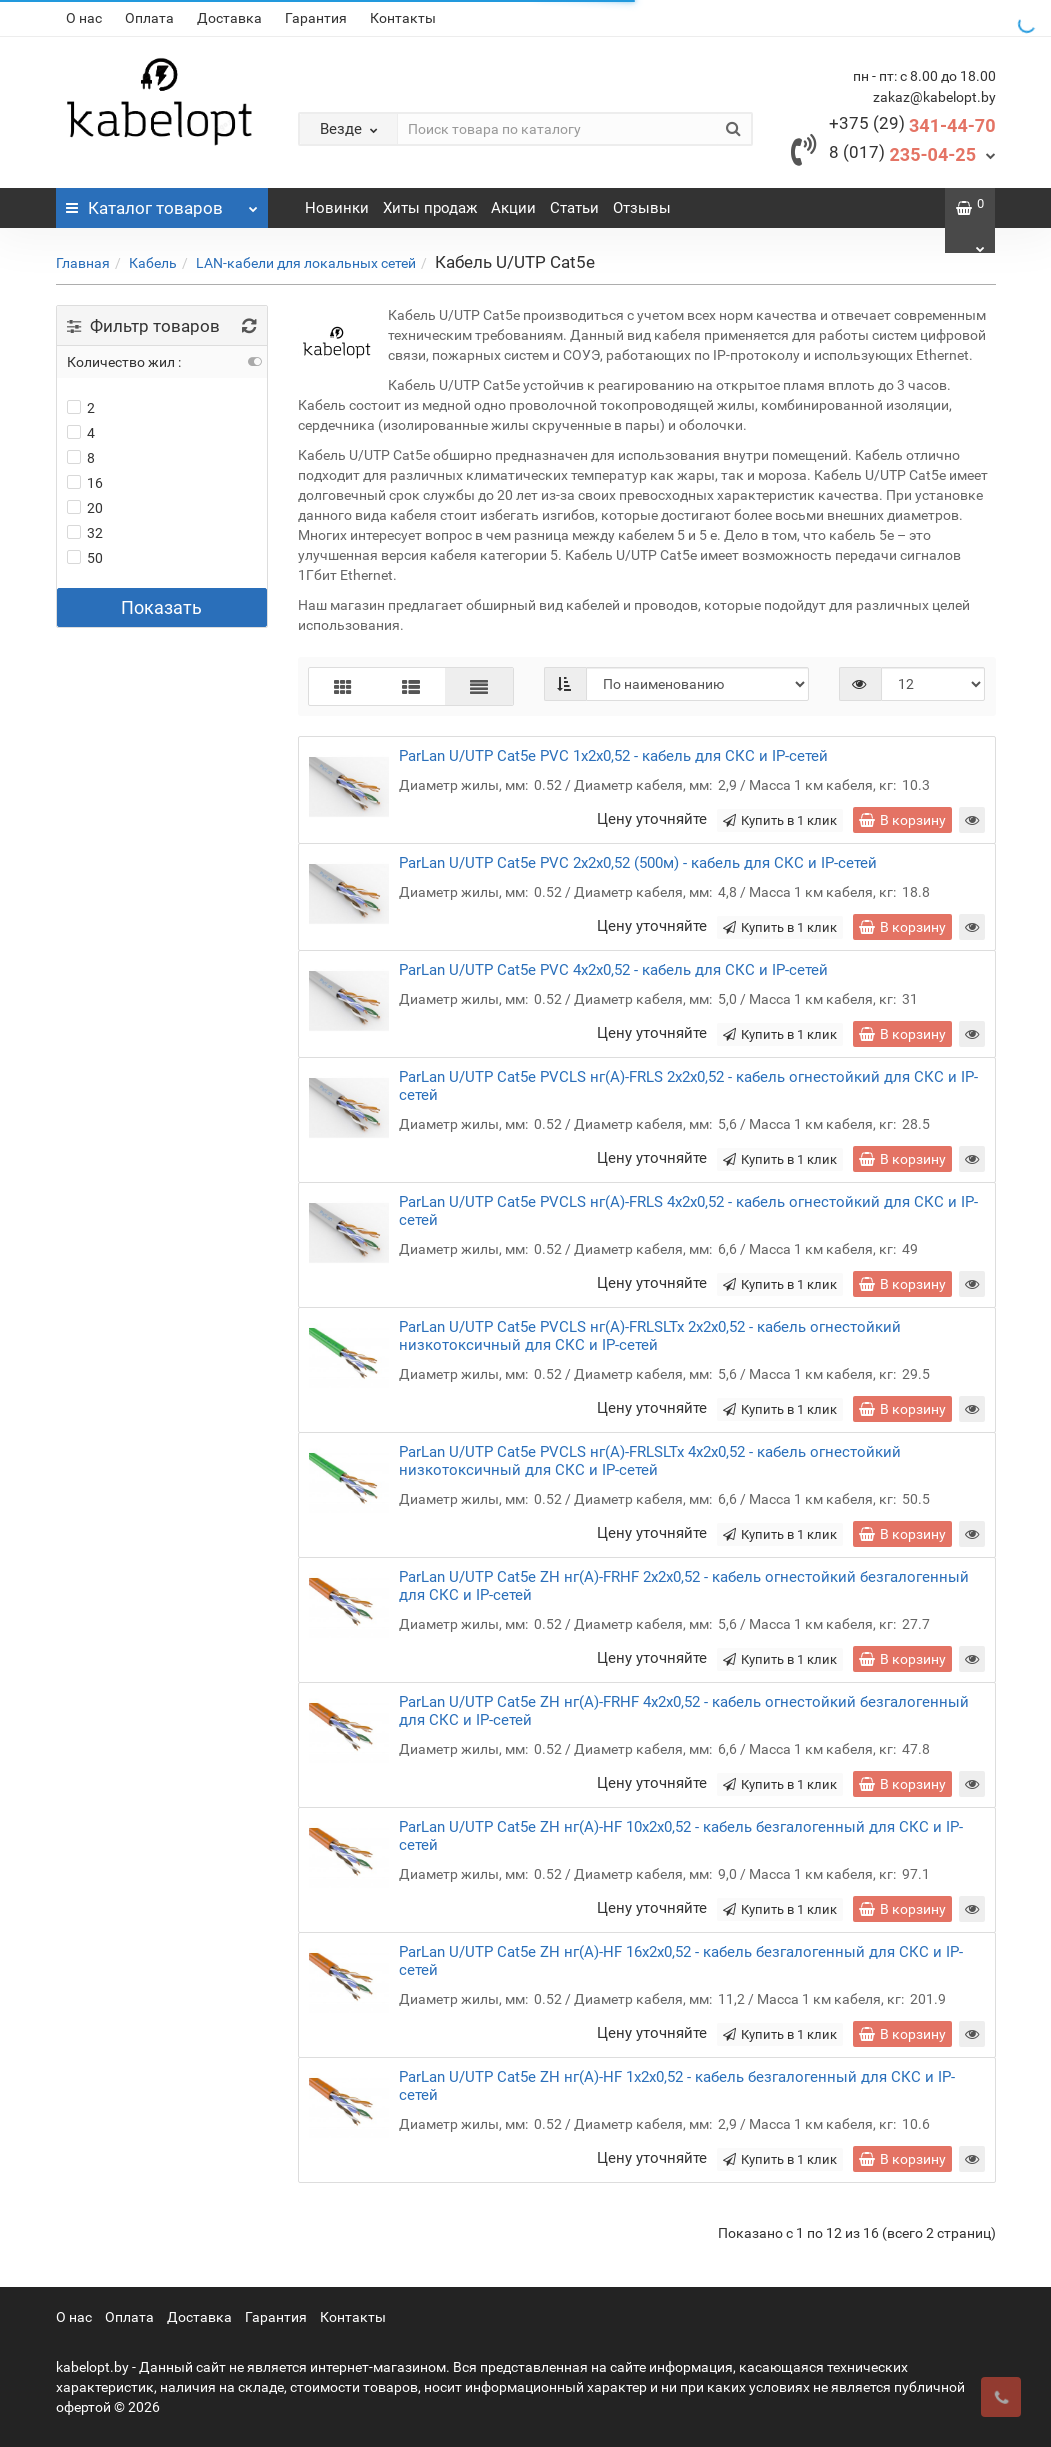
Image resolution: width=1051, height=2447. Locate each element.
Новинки (337, 208)
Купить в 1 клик (780, 820)
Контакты (403, 18)
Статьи (574, 208)
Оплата (149, 18)
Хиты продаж (430, 208)
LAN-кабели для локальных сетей (306, 263)
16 (85, 483)
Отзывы (642, 208)
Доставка (229, 18)
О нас (84, 18)
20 (85, 508)
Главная (83, 263)
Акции (513, 208)
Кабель (153, 263)
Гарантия (316, 18)
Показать (161, 607)
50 (85, 558)
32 (85, 533)
